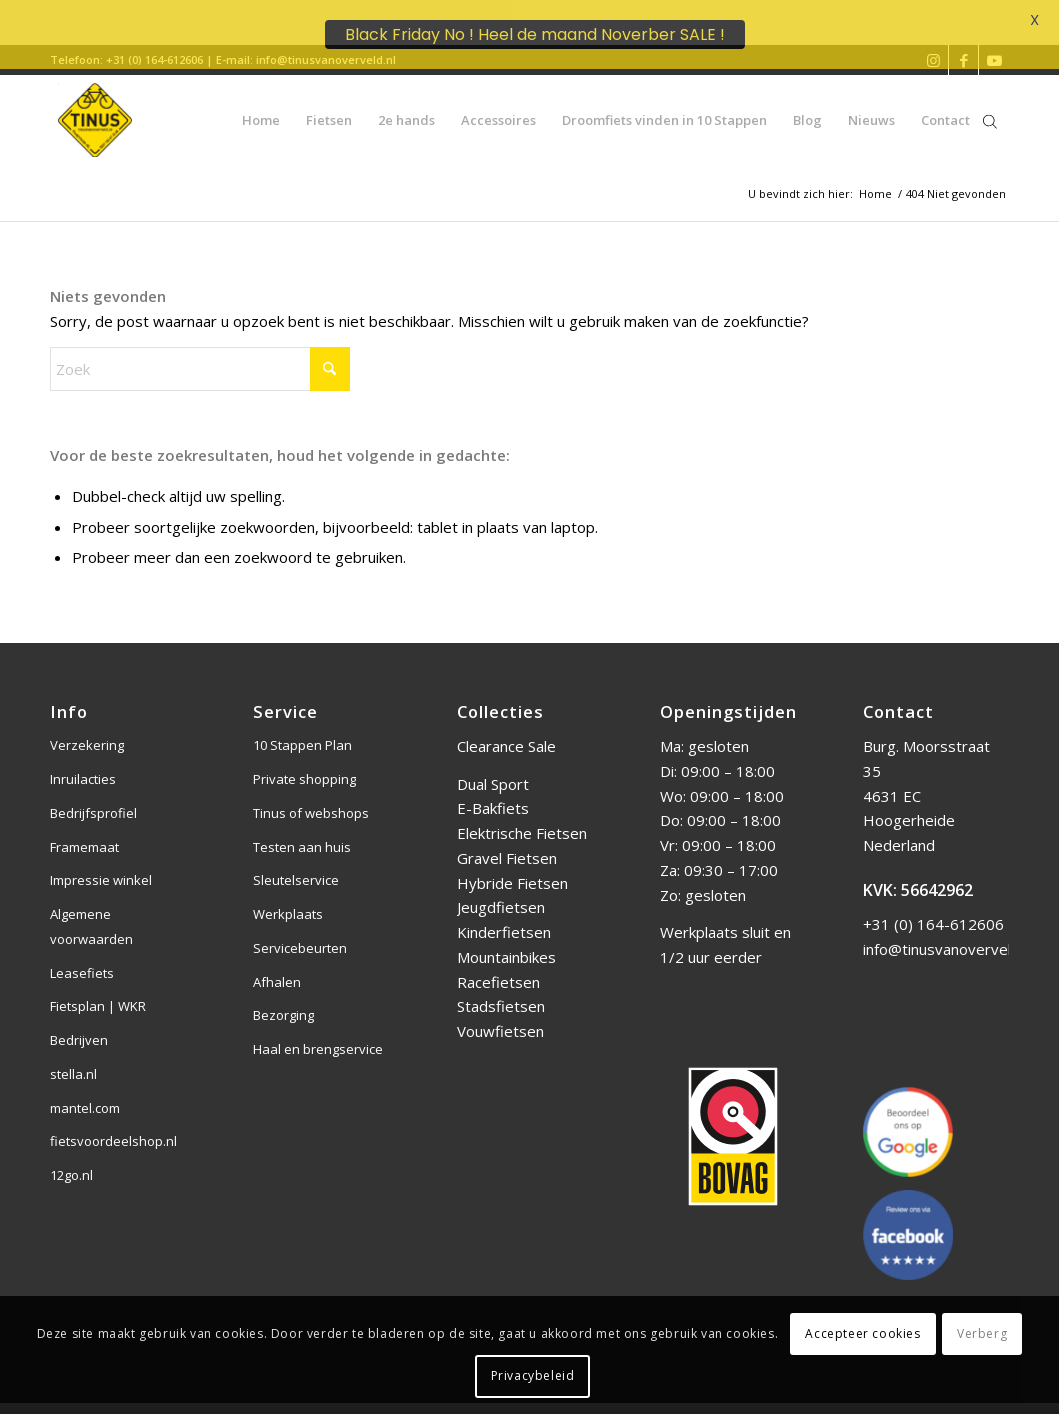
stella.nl (73, 1056)
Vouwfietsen (500, 1014)
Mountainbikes (506, 939)
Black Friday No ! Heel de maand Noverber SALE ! (535, 34)
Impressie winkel (101, 863)
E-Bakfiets (493, 791)
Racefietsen (498, 964)
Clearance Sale (506, 729)
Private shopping (304, 762)
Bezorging (283, 998)
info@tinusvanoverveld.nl (948, 931)
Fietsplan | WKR (98, 989)
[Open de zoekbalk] (990, 102)
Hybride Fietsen (512, 865)
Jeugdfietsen (501, 890)
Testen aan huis (302, 829)
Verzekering (87, 728)
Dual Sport (493, 766)
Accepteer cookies (862, 1333)
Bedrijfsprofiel (93, 795)
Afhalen (277, 964)
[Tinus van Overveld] (95, 102)
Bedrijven (79, 1023)
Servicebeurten (300, 930)
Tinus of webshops (311, 795)
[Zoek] (200, 351)
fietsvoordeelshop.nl (113, 1124)
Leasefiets (82, 955)
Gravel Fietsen (507, 840)
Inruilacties (83, 762)
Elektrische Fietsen (522, 816)
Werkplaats (288, 897)
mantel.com (85, 1090)
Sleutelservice (296, 863)
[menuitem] (261, 102)
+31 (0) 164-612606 (933, 907)
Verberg (982, 1333)
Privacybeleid (533, 1375)
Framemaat (84, 829)
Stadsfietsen (501, 989)
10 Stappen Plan (302, 728)
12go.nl (71, 1158)
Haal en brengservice (318, 1032)
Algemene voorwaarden (91, 909)
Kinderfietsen (504, 915)
